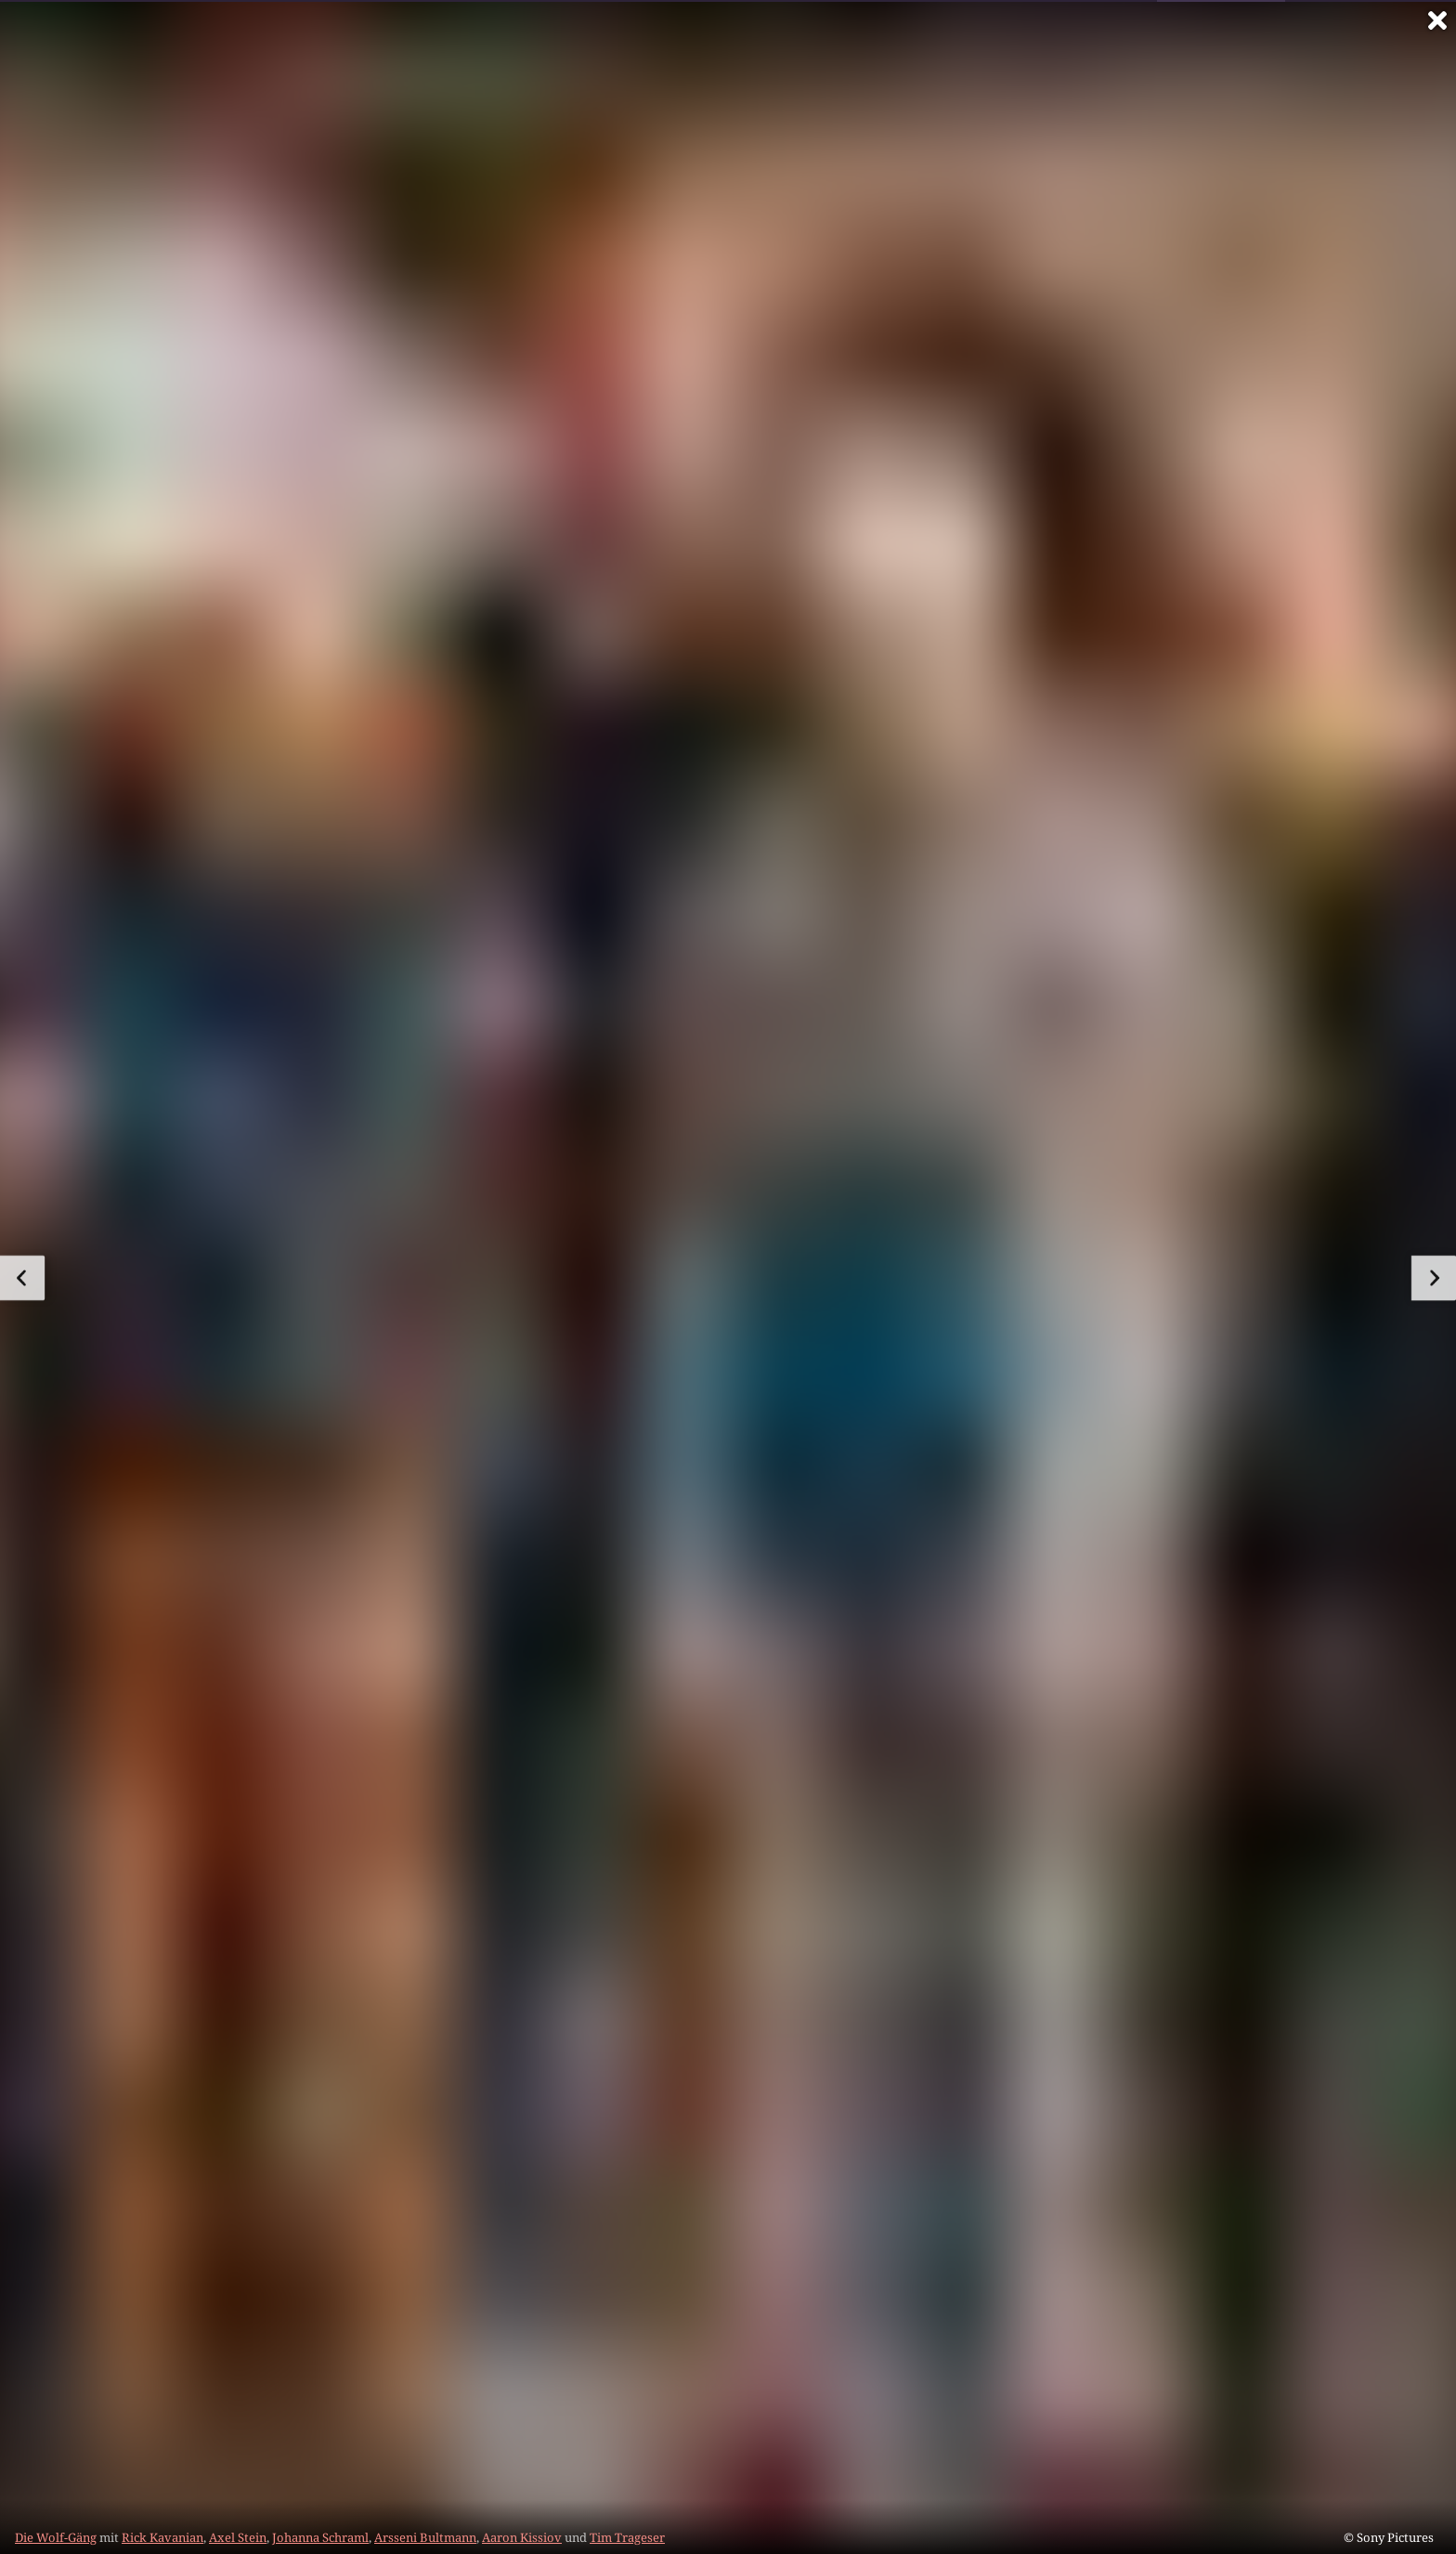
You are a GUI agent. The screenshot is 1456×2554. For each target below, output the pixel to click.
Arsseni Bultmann (425, 2537)
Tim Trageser (627, 2537)
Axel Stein (237, 2537)
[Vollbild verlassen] (1437, 20)
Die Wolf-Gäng (56, 2537)
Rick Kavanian (162, 2537)
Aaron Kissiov (522, 2537)
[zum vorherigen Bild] (22, 1278)
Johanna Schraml (320, 2537)
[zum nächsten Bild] (1433, 1278)
